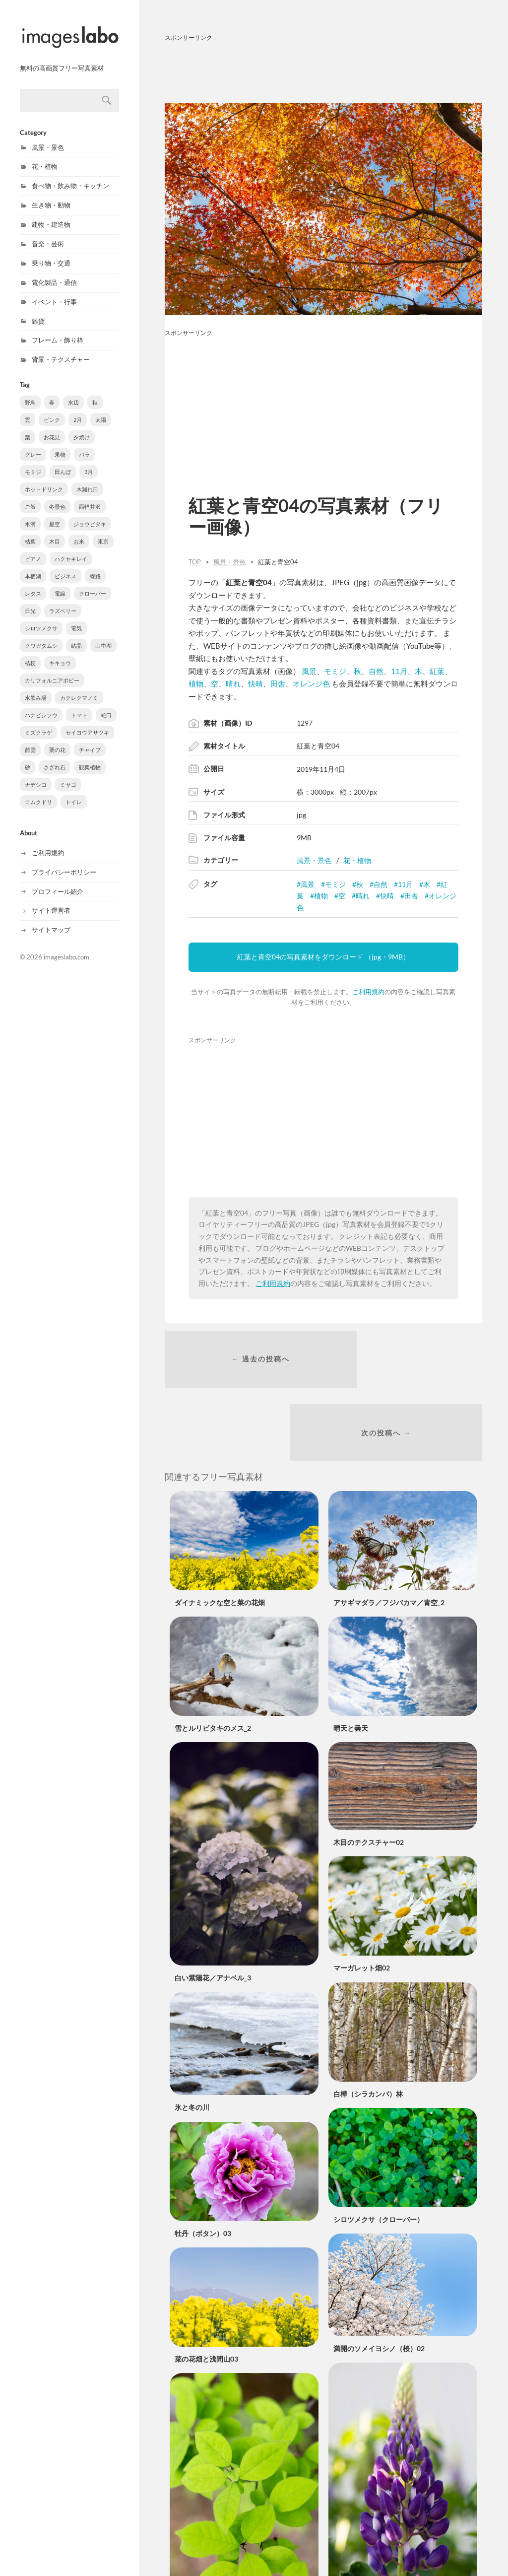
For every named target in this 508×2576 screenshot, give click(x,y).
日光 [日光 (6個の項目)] (30, 600)
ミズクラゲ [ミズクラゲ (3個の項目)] (38, 722)
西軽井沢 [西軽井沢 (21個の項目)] (90, 496)
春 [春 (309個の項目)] (52, 392)
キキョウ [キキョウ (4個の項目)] (60, 652)
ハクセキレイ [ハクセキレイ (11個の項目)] (71, 548)
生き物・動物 (51, 195)
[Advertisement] (323, 70)
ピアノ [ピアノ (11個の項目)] (33, 548)
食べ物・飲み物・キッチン (70, 175)
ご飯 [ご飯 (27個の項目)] (30, 496)
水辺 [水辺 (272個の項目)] (73, 392)
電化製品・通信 (54, 272)
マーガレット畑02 (361, 1901)
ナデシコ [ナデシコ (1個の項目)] (36, 774)
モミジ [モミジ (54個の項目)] (33, 461)
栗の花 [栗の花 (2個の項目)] (57, 739)
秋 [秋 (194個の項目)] (95, 392)
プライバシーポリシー (64, 862)
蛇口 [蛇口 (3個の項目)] (106, 704)
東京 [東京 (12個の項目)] (103, 531)
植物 (196, 683)
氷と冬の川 (192, 2040)
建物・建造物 (51, 214)
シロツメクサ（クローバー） (378, 2152)
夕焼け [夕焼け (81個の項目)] (81, 426)
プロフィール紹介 (57, 881)
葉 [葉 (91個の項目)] (27, 426)
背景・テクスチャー (61, 349)
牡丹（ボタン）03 (203, 2166)
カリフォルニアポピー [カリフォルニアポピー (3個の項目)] (52, 670)
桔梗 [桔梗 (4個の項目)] (30, 652)
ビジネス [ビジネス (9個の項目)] (65, 565)
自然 (376, 671)
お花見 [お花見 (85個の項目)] (52, 426)
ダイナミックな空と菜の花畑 (220, 1535)
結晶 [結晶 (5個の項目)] (76, 635)
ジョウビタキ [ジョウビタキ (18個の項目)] (89, 513)
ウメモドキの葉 (199, 2541)
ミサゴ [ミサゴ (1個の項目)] (68, 774)
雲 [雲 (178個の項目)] (27, 409)
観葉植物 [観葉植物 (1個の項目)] (90, 756)
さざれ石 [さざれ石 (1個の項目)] (54, 756)
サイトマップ (51, 919)
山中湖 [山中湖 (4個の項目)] (103, 635)
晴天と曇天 (350, 1661)
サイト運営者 (51, 900)
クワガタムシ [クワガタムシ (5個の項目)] (41, 635)
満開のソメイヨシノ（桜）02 (379, 2281)
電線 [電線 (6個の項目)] (60, 583)
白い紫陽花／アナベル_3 (213, 1910)
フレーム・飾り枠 (57, 330)
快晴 (255, 683)
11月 (399, 671)
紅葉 (437, 671)
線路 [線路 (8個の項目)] (95, 565)
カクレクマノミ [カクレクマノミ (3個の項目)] (79, 687)
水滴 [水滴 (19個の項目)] (30, 513)
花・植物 (45, 156)
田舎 (277, 683)
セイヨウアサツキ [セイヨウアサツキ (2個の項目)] (87, 722)
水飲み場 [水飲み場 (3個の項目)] (36, 687)
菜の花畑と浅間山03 (206, 2292)
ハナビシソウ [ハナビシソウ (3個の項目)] (41, 704)
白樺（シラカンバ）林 (368, 2027)
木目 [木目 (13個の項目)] (54, 531)
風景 (309, 671)
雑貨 (38, 311)
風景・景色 (48, 137)
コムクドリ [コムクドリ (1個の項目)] (38, 791)
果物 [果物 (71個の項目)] (60, 444)
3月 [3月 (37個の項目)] (88, 461)
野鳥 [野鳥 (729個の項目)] (30, 392)
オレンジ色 (311, 683)
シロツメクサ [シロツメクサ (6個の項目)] (41, 617)
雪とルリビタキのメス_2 (213, 1661)
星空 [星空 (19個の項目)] (54, 513)
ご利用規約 (48, 842)
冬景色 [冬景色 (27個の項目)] (57, 496)
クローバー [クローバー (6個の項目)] (92, 583)
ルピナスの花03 (358, 2532)
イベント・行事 (54, 291)
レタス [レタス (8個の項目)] (33, 583)
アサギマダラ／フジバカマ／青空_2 (388, 1535)
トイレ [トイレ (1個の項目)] (73, 791)
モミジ (335, 671)
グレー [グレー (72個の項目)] (33, 444)
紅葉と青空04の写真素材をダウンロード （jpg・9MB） (323, 956)
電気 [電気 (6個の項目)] (76, 617)
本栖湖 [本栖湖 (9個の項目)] (33, 565)
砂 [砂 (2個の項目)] (27, 756)
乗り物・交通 (51, 253)
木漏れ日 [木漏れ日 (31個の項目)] (87, 478)
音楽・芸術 (48, 233)
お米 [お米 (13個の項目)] (78, 531)
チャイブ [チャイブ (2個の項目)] (90, 739)
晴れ (233, 683)
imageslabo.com (66, 946)
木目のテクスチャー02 (368, 1775)
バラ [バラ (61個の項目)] (84, 444)
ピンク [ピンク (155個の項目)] (52, 409)
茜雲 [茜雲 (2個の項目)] (30, 739)
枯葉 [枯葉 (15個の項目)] (30, 531)
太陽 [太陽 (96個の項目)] (100, 409)
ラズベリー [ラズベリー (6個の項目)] (62, 600)
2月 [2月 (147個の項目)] (77, 409)
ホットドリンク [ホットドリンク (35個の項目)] (44, 478)
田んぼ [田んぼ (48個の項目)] (63, 461)
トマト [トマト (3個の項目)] (79, 704)
